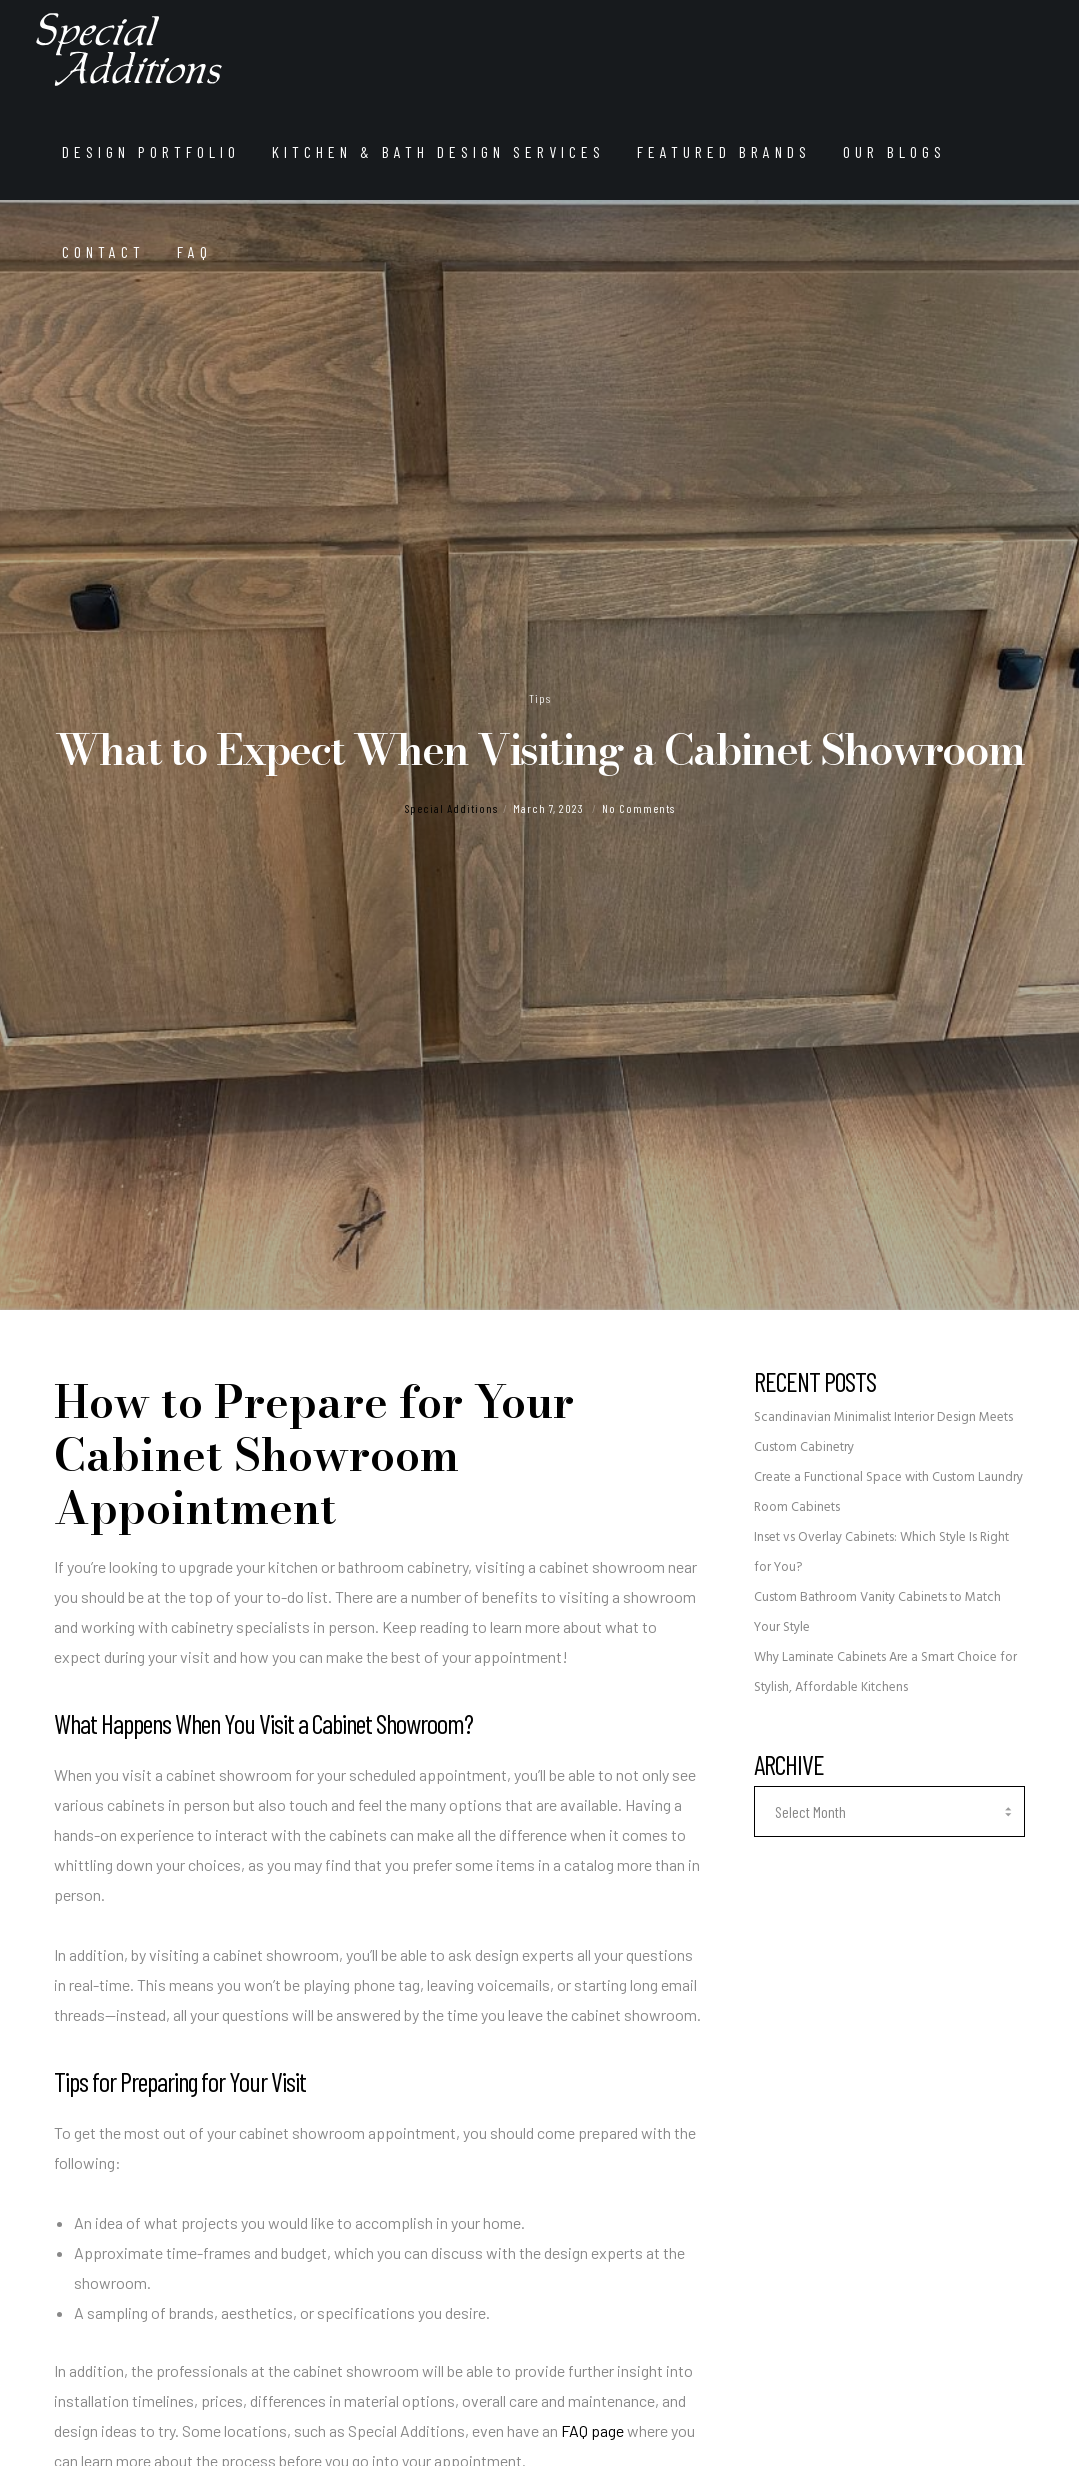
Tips (540, 698)
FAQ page (592, 2430)
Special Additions (451, 808)
